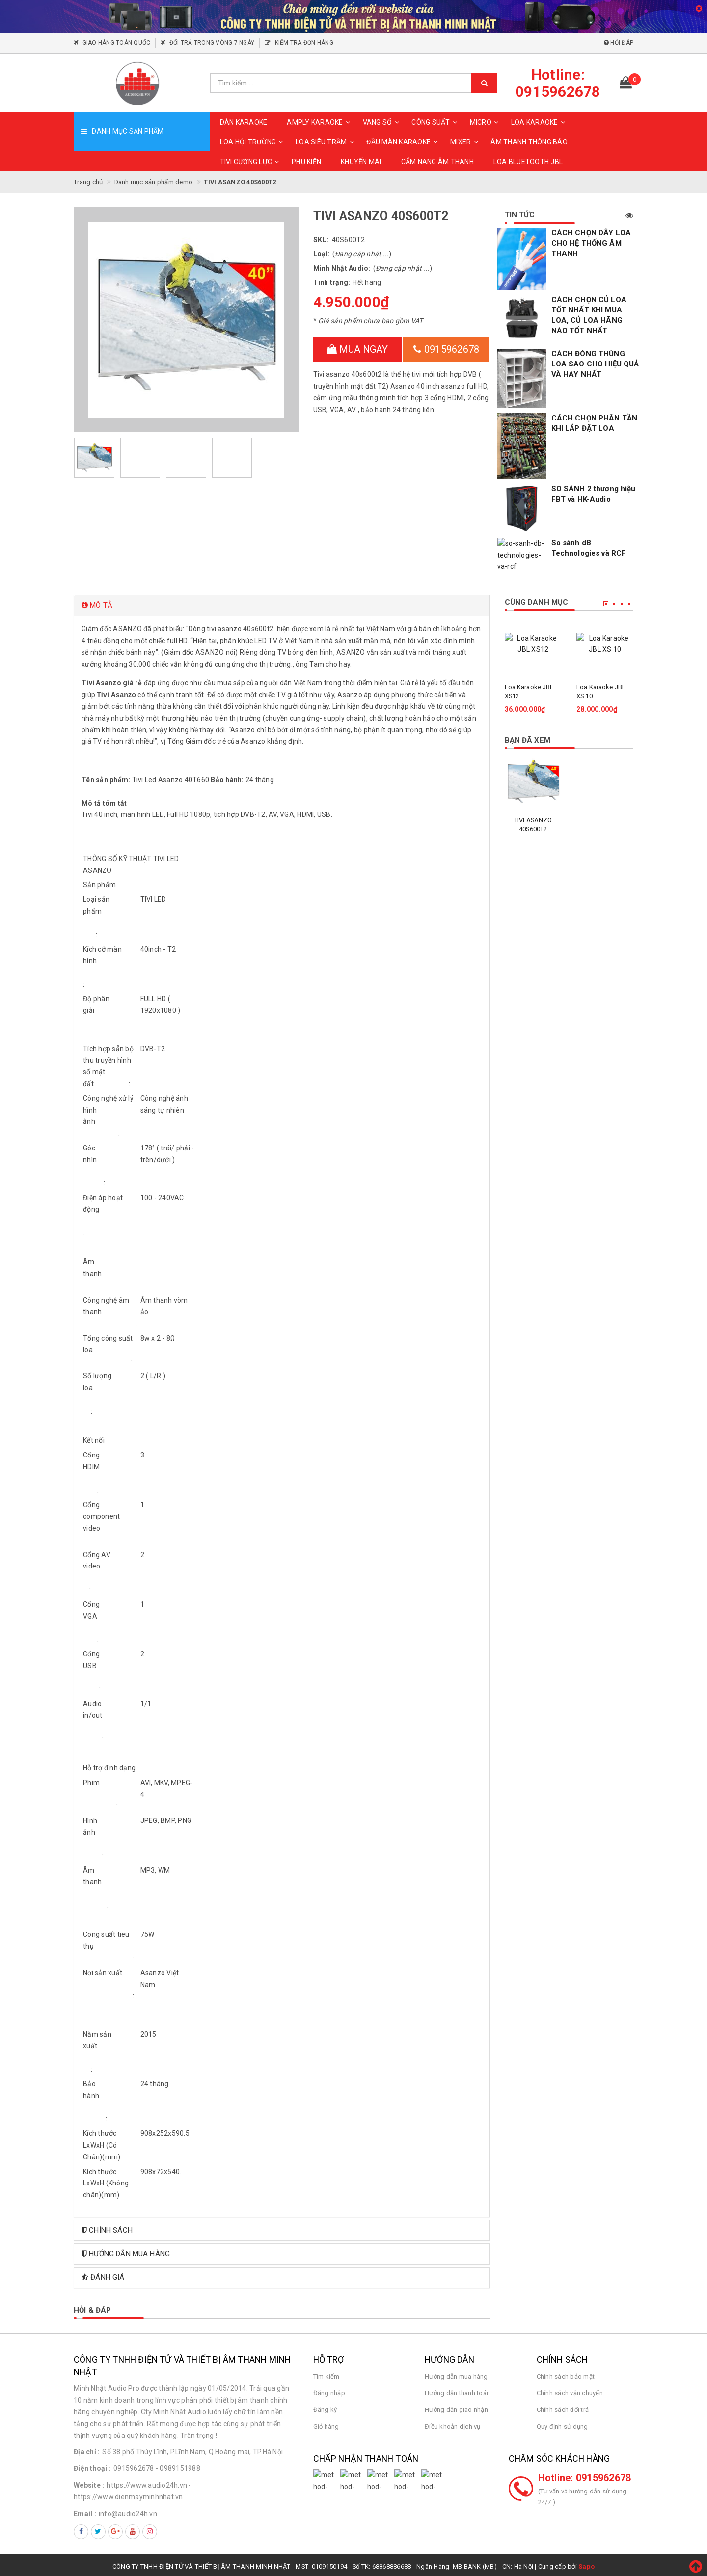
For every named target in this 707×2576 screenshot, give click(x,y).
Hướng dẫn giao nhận (456, 2406)
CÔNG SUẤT (435, 122)
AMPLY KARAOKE (320, 122)
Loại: (321, 254)
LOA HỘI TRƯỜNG (253, 142)
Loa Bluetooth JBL (528, 162)
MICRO (485, 122)
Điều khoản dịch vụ (453, 2423)
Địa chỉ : (87, 2449)
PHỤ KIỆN (306, 162)
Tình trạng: (332, 282)
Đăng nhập (329, 2389)
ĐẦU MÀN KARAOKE (403, 142)
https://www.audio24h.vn (147, 2482)
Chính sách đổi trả (563, 2406)
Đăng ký (325, 2406)
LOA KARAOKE (539, 122)
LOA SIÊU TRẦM (326, 142)
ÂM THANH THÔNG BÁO (529, 142)
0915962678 (446, 349)
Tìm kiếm (326, 2373)
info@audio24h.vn (128, 2510)
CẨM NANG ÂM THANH (437, 162)
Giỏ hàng (326, 2423)
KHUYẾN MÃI (361, 162)
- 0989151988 (178, 2465)
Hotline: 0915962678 (584, 2475)
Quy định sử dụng (562, 2423)
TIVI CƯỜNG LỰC (251, 162)
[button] (282, 602)
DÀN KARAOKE (244, 122)
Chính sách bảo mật (566, 2373)
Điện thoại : (92, 2465)
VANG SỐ (382, 122)
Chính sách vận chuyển (570, 2389)
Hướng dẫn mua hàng (456, 2373)
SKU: (321, 240)
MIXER (465, 142)
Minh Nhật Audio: (342, 268)
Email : (85, 2510)
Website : (89, 2482)
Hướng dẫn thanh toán (457, 2389)
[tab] (281, 602)
